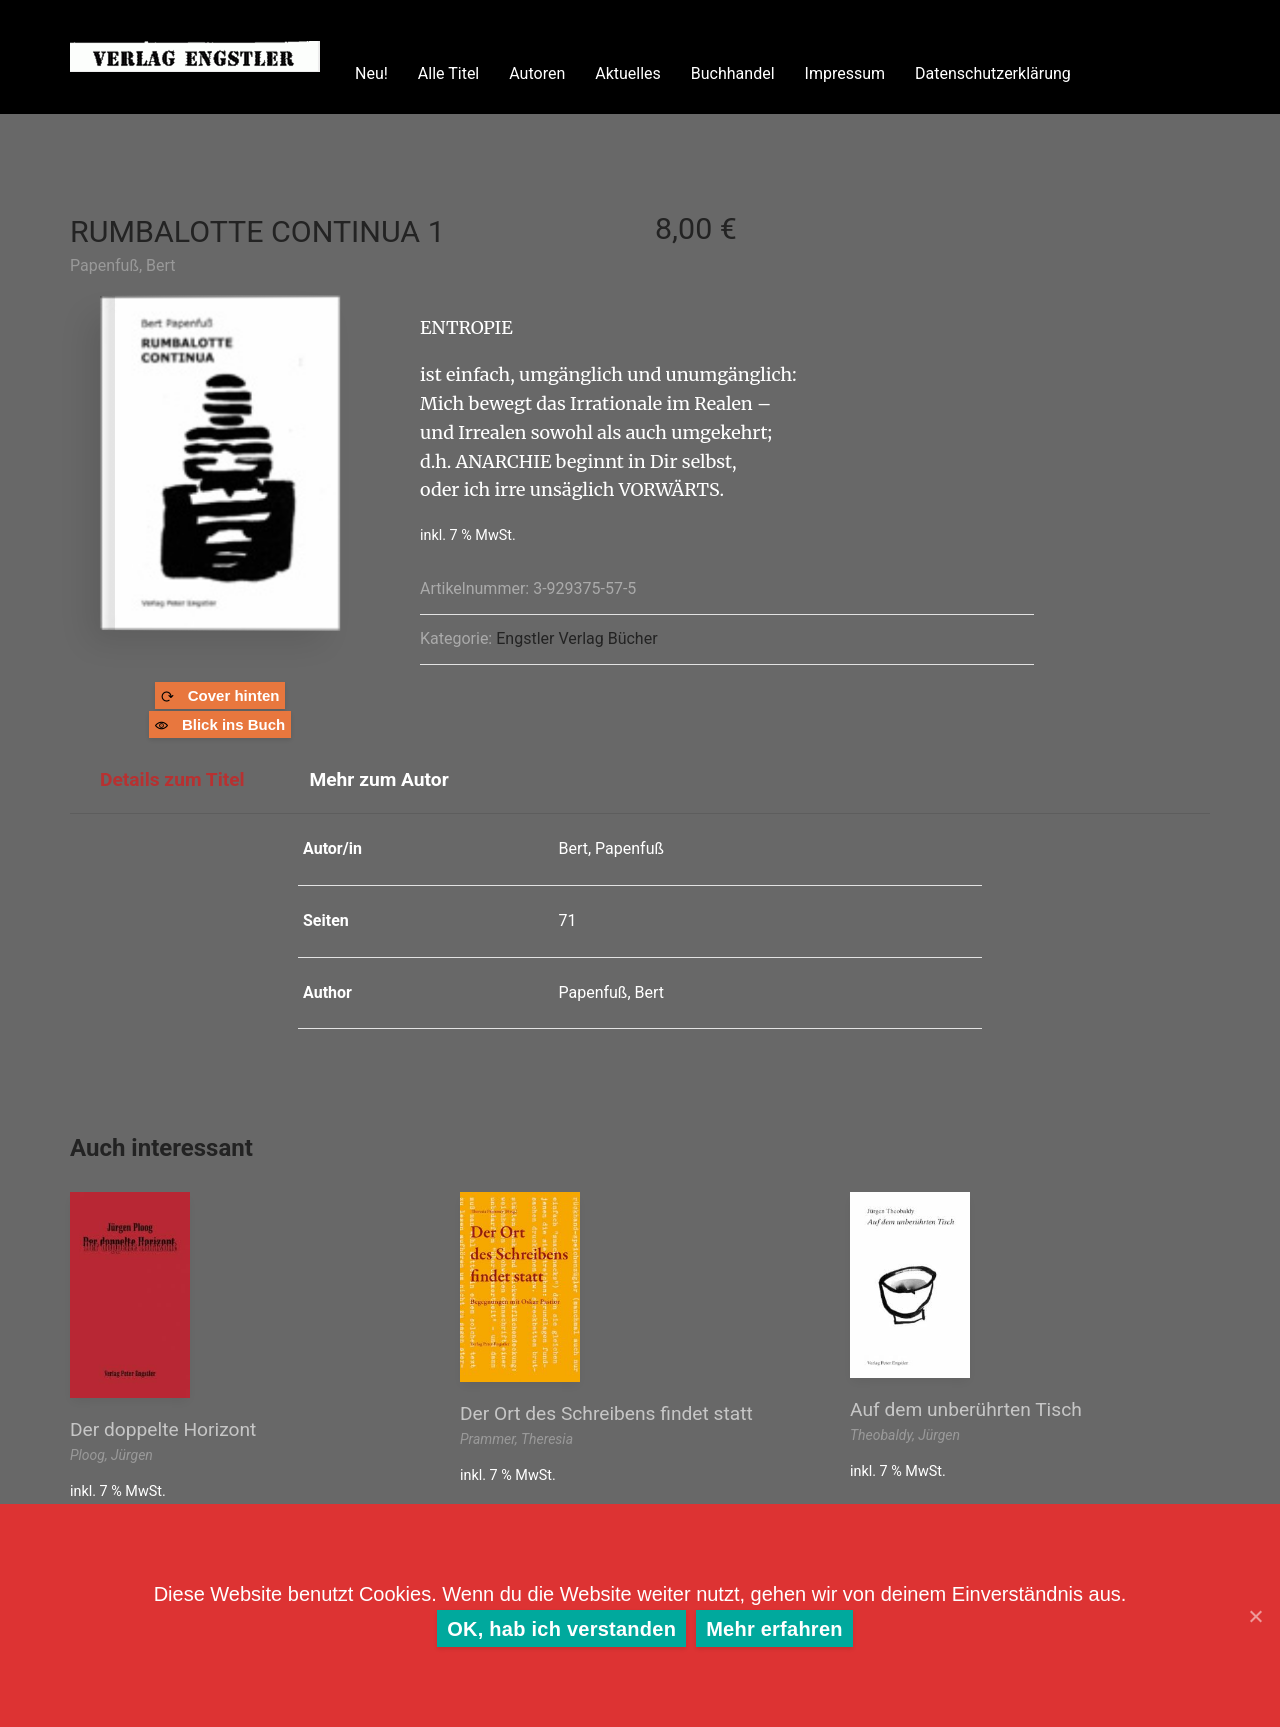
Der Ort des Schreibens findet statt (606, 1413)
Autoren (537, 73)
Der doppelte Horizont (163, 1429)
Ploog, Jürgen (111, 1455)
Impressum (845, 73)
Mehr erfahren (774, 1629)
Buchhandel (733, 73)
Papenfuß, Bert (123, 265)
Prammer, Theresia (516, 1439)
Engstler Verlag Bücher (576, 638)
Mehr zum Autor (378, 779)
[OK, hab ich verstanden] (1255, 1616)
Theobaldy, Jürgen (905, 1435)
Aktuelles (628, 73)
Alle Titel (448, 73)
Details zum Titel (172, 779)
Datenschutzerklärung (993, 73)
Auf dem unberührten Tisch (966, 1409)
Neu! (371, 73)
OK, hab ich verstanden (561, 1629)
